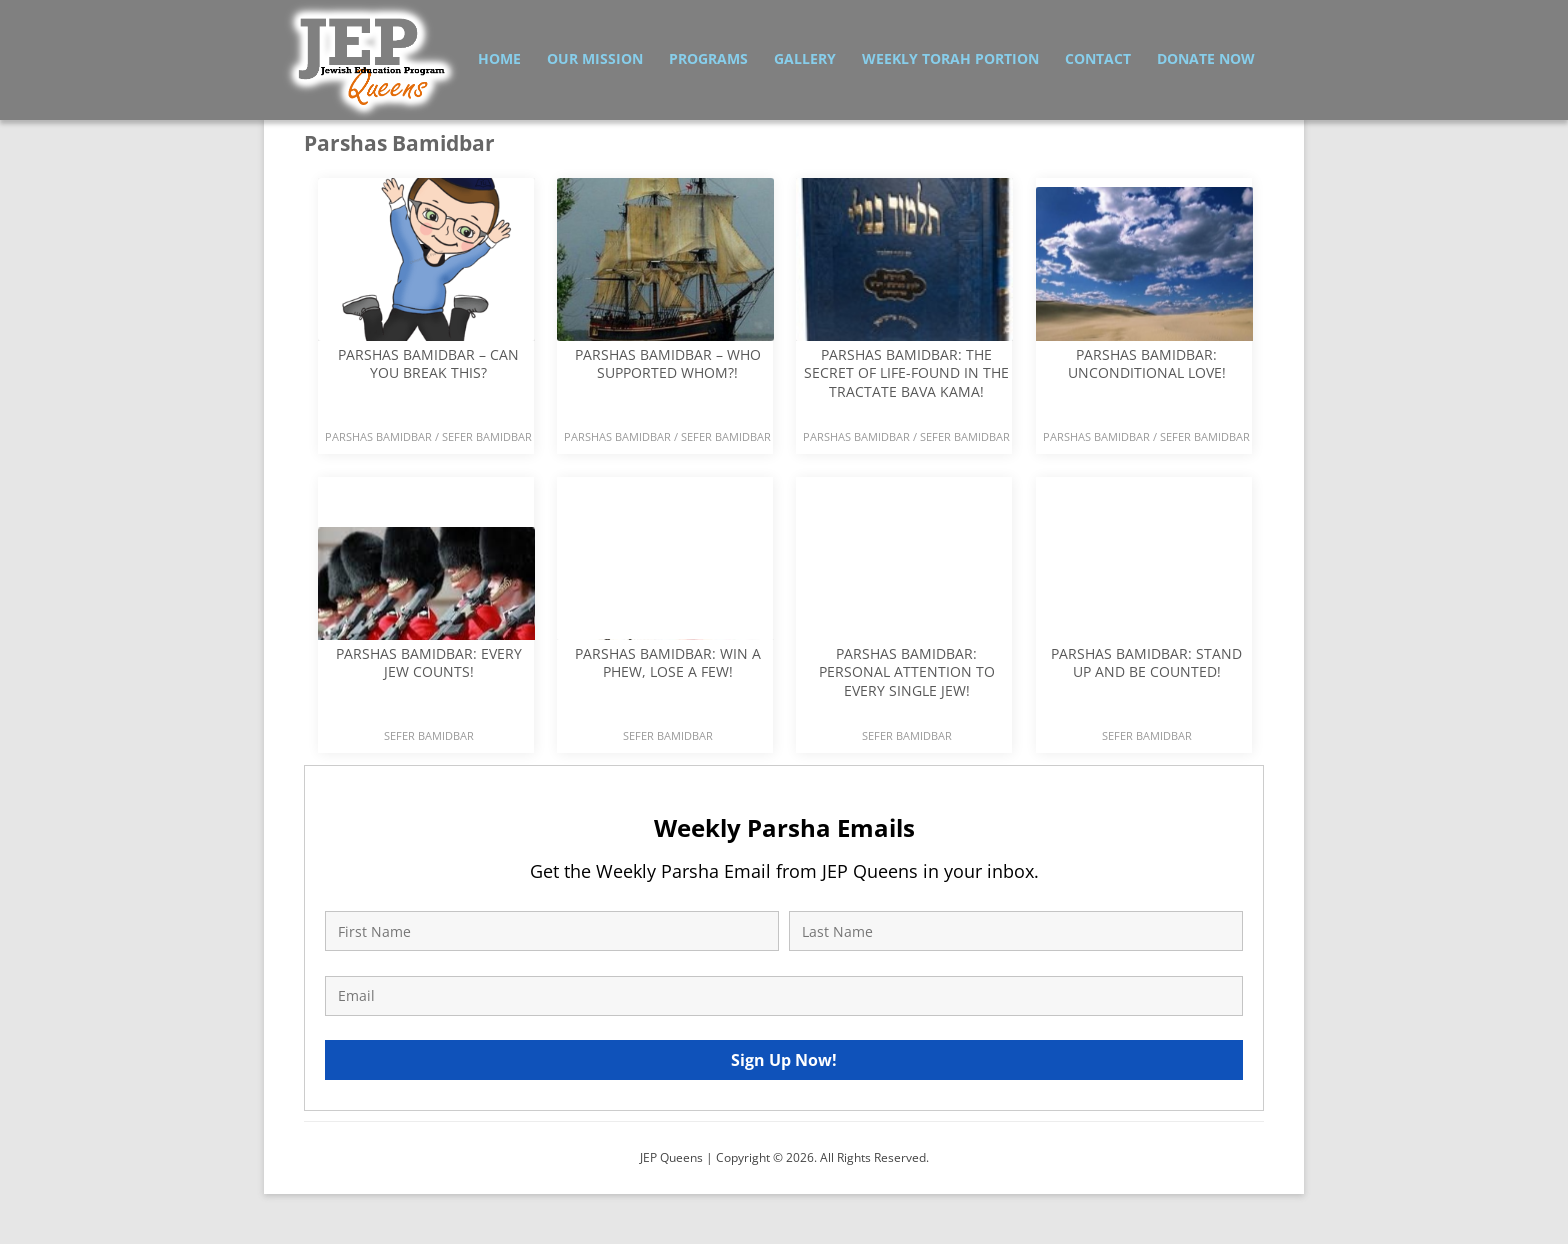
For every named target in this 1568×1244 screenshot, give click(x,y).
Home (499, 58)
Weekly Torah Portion (950, 58)
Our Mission (595, 58)
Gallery (805, 58)
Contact (1098, 58)
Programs (708, 58)
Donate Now (1206, 58)
